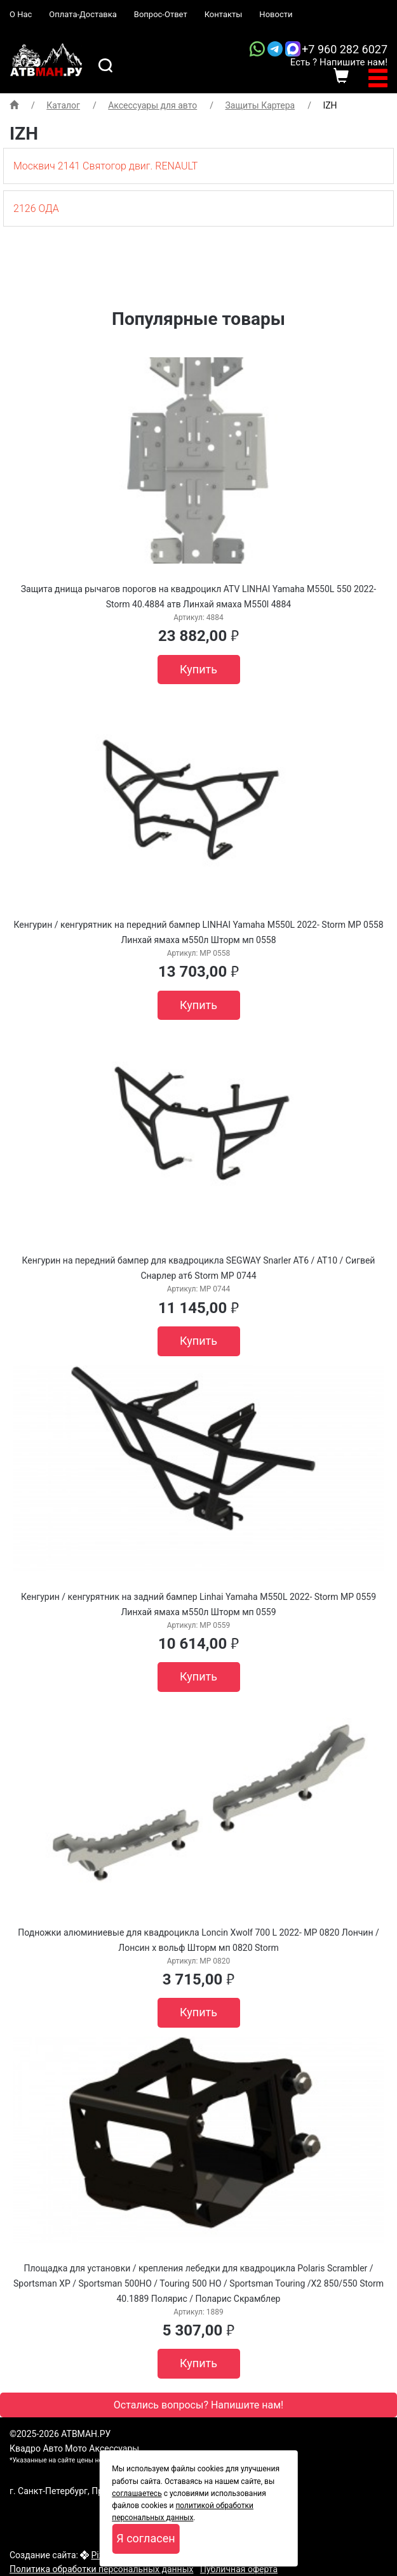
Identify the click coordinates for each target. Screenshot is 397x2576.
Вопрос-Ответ (160, 14)
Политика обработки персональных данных (101, 2569)
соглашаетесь (136, 2493)
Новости (275, 14)
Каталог (63, 105)
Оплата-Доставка (83, 14)
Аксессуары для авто (152, 105)
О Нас (21, 14)
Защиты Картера (260, 105)
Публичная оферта (239, 2569)
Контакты (224, 14)
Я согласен (145, 2538)
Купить (198, 669)
